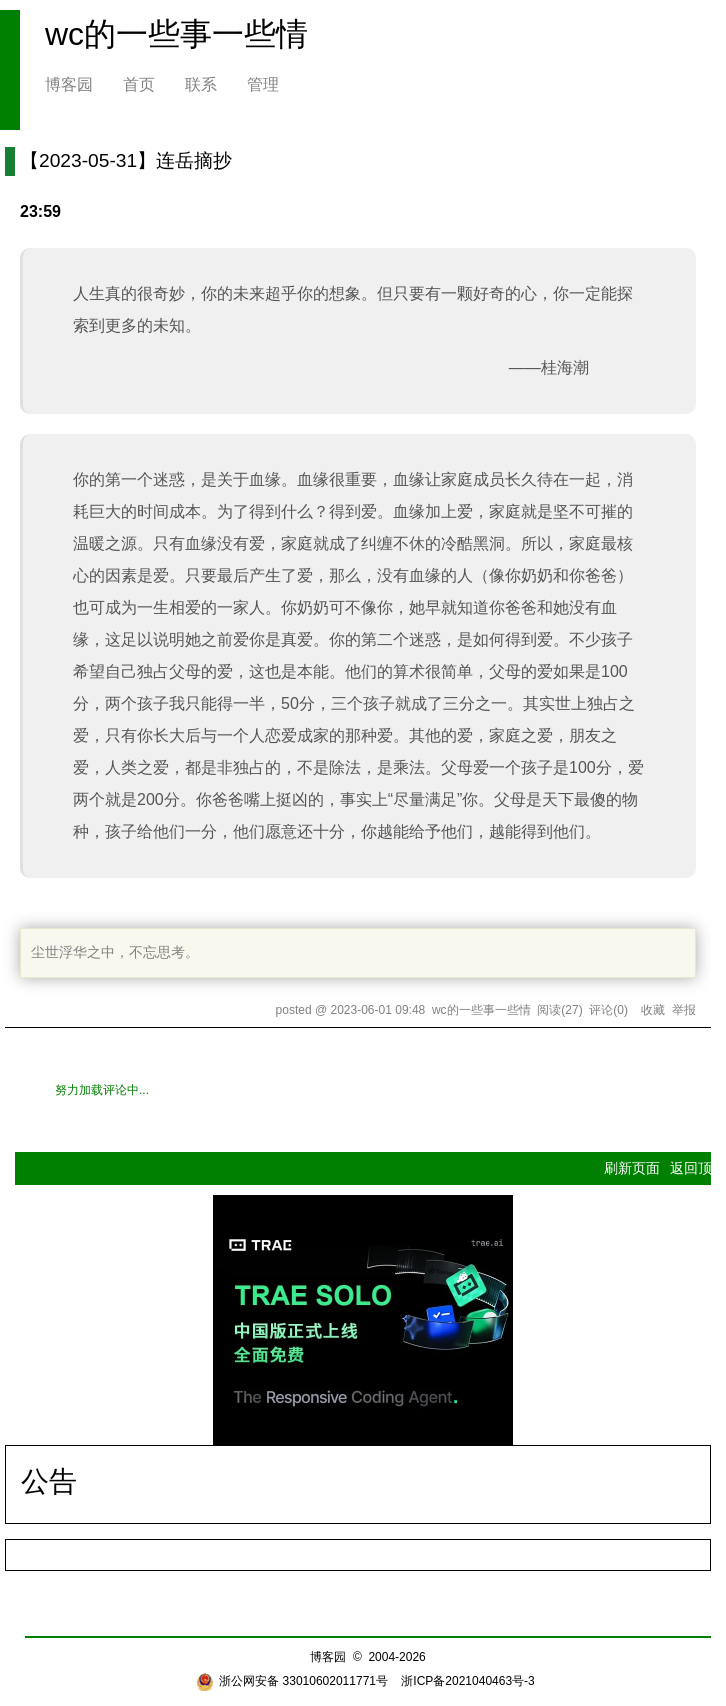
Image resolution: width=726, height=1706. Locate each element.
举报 (684, 1010)
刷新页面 (632, 1168)
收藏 (653, 1010)
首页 (139, 84)
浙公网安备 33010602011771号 (292, 1681)
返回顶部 (698, 1168)
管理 (263, 84)
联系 (201, 84)
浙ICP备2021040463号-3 (467, 1681)
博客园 (69, 84)
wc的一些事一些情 (176, 34)
